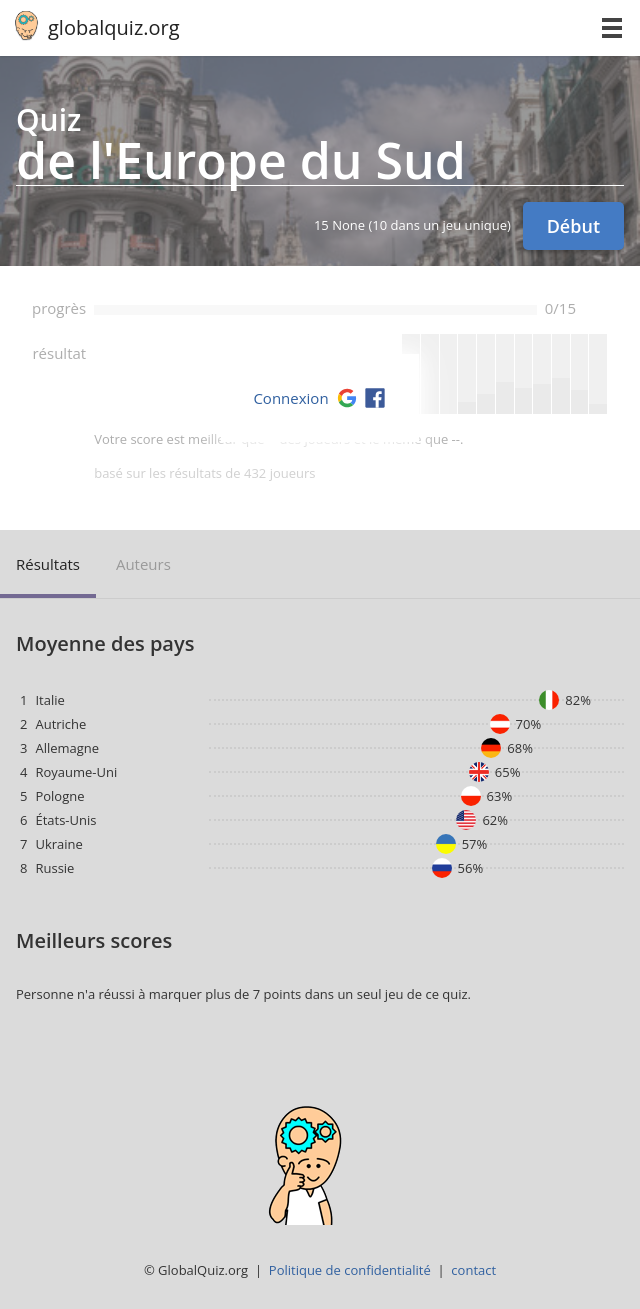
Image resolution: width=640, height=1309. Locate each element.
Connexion (290, 398)
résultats (48, 564)
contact (473, 1270)
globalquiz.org (114, 27)
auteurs (143, 564)
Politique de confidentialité (350, 1270)
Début (573, 226)
